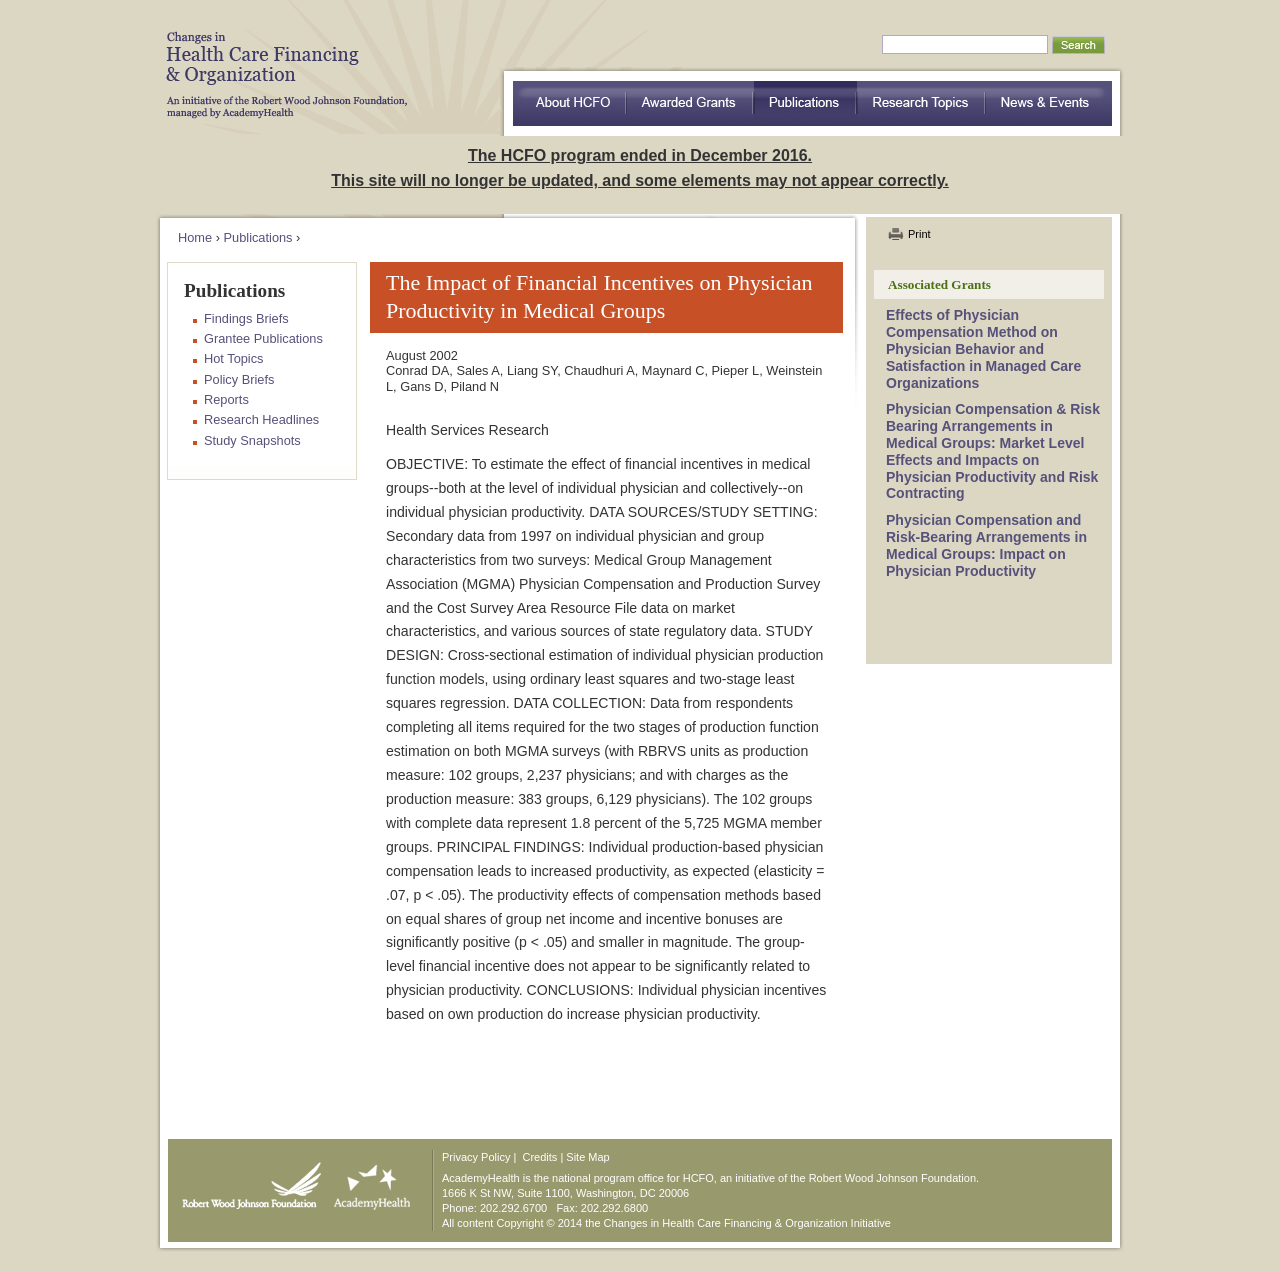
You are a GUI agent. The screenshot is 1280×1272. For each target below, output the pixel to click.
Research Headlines (261, 419)
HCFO (280, 60)
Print (919, 234)
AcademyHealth (367, 1181)
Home (195, 237)
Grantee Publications (263, 338)
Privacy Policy (476, 1157)
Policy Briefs (239, 379)
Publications (805, 103)
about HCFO (569, 103)
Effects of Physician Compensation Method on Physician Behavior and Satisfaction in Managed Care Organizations (983, 348)
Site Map (587, 1157)
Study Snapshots (252, 440)
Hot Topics (234, 358)
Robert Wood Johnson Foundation (246, 1181)
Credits (540, 1157)
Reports (226, 399)
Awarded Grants (690, 103)
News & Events (1049, 103)
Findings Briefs (246, 318)
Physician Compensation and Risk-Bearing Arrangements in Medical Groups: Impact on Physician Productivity (986, 545)
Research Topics (921, 103)
